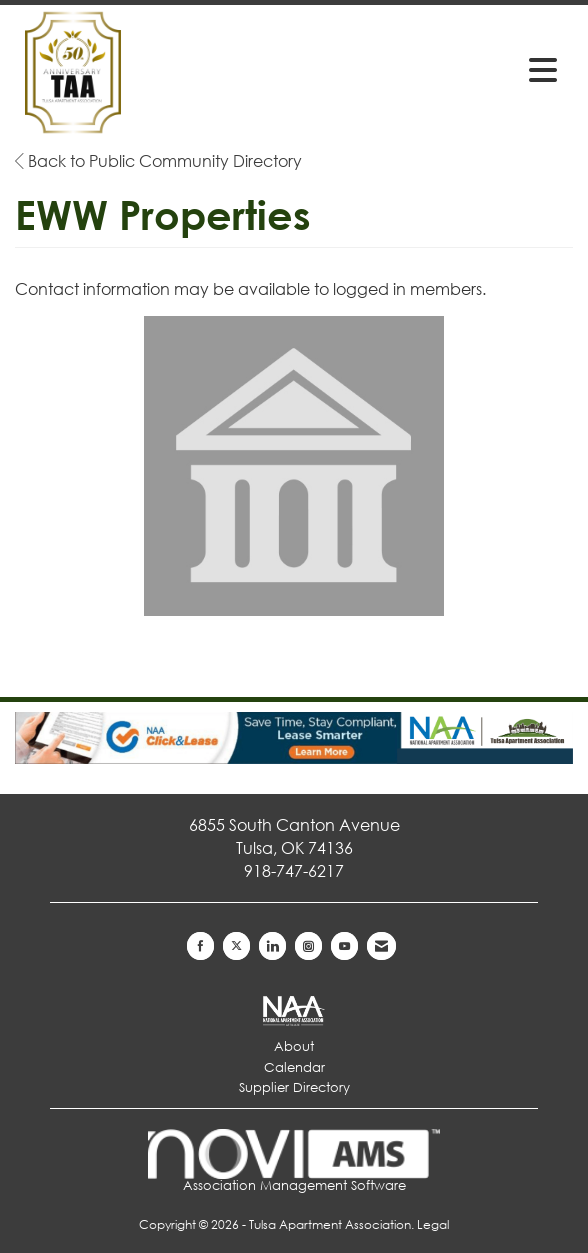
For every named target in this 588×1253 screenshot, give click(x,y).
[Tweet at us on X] (236, 946)
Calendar (294, 1067)
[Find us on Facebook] (200, 946)
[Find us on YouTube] (344, 946)
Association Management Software (294, 1161)
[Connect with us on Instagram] (308, 946)
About (294, 1046)
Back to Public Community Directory (158, 160)
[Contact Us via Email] (381, 946)
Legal (433, 1224)
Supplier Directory (294, 1087)
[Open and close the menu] (448, 69)
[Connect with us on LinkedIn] (272, 946)
